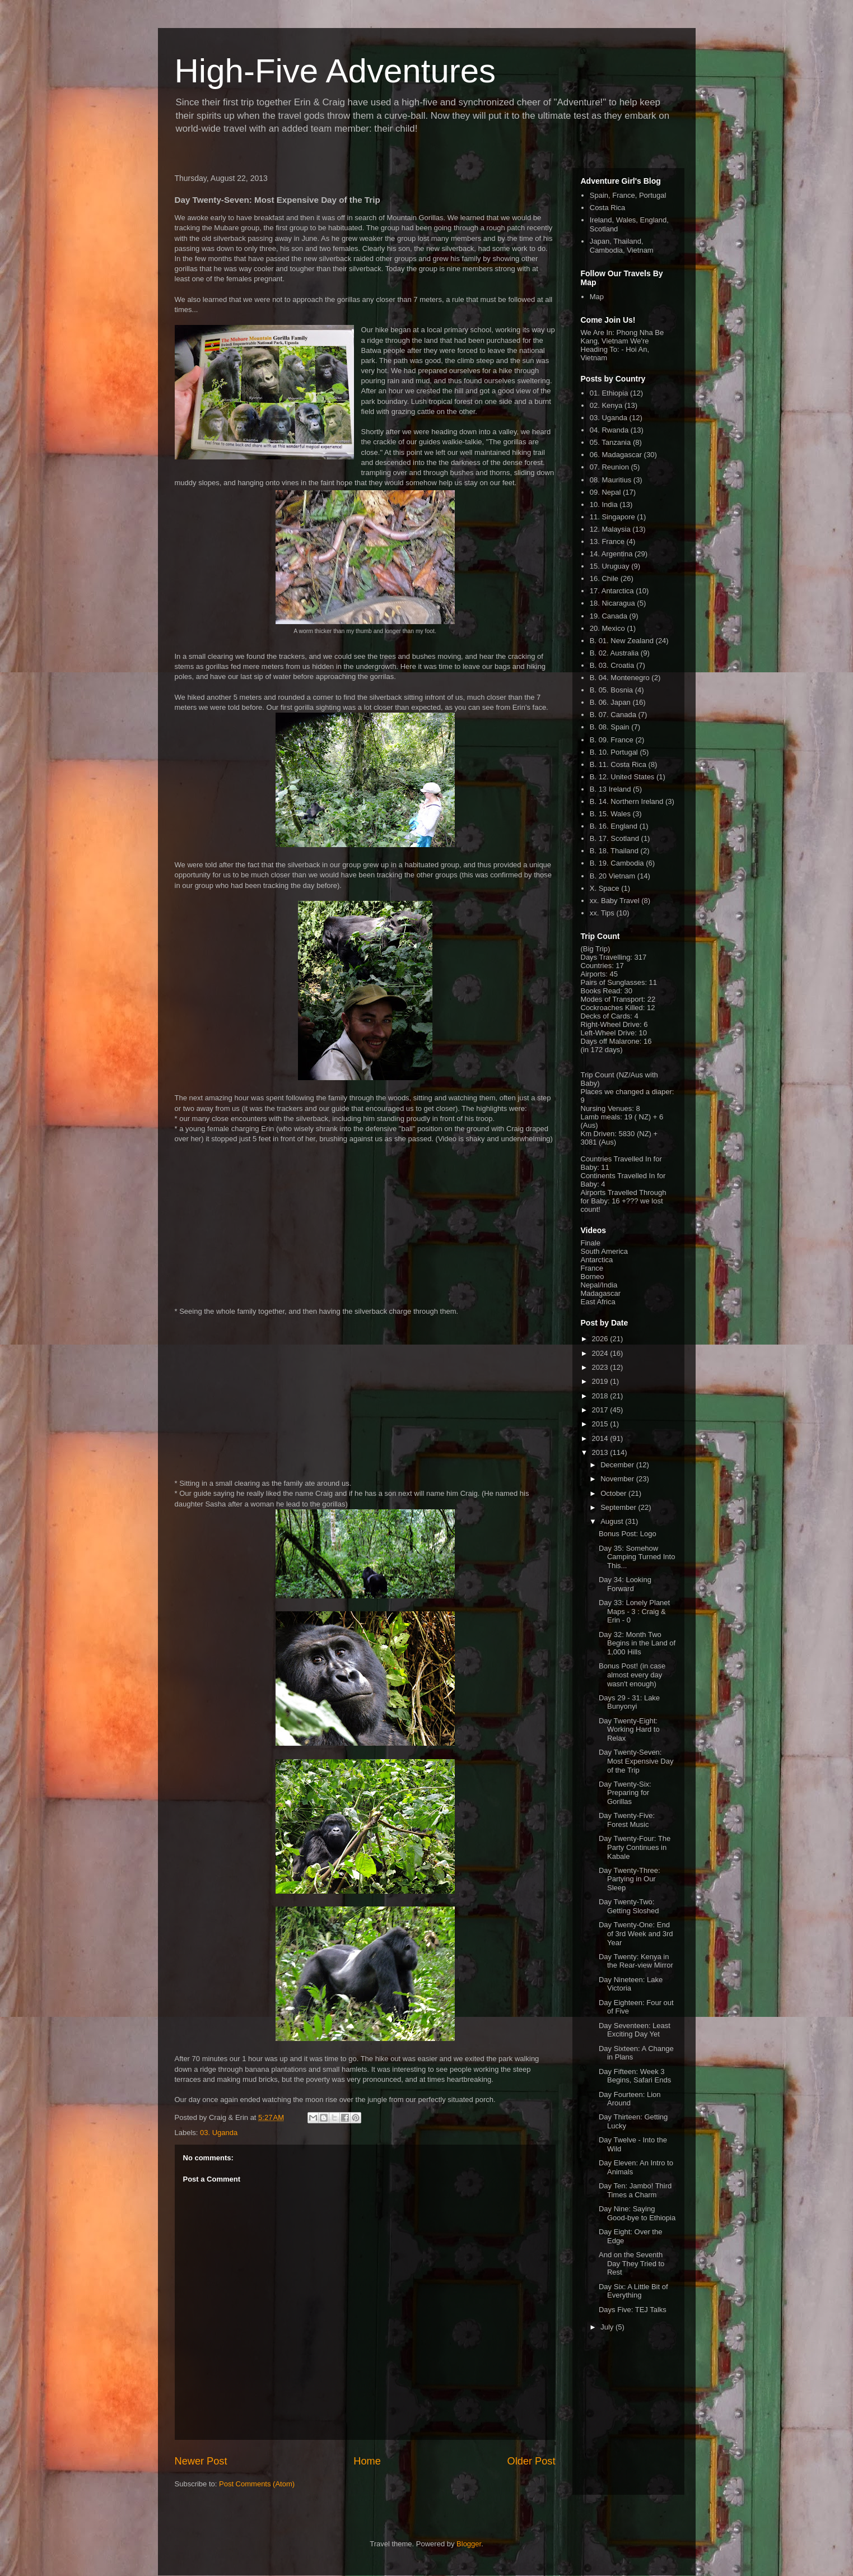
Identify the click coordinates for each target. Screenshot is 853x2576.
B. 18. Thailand (614, 851)
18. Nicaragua (612, 603)
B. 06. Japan (610, 702)
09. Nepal (605, 492)
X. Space (604, 888)
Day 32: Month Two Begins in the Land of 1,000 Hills (637, 1643)
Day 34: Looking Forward (625, 1584)
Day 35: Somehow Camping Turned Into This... (637, 1557)
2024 (601, 1353)
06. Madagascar (616, 454)
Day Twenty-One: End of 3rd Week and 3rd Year (636, 1933)
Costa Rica (608, 207)
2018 (601, 1396)
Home (367, 2461)
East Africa (598, 1302)
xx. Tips (602, 913)
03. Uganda (218, 2132)
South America (604, 1251)
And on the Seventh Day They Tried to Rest (631, 2263)
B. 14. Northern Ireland (627, 801)
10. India (604, 504)
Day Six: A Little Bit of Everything (633, 2291)
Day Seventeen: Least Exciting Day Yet (634, 2030)
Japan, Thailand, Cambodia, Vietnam (622, 245)
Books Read (601, 991)
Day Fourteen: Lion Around (630, 2099)
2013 (601, 1452)
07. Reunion (609, 467)
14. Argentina (611, 554)
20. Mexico (607, 628)
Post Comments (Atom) (257, 2484)
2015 (601, 1424)
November (618, 1479)
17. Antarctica (612, 591)
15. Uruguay (610, 566)
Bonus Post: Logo (627, 1533)
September (619, 1507)
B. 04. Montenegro (620, 677)
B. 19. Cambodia (617, 863)
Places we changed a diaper (626, 1091)
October (614, 1493)
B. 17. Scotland (614, 838)
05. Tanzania (610, 442)
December (618, 1465)
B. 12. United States (622, 777)
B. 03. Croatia (612, 665)
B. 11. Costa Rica (618, 764)
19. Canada (608, 616)
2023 (601, 1367)
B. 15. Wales (610, 814)
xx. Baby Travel (615, 900)
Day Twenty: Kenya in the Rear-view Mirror (636, 1961)
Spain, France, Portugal (628, 195)
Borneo (592, 1276)
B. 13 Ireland (610, 789)
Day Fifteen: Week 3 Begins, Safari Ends (635, 2076)
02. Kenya (606, 405)
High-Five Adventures (335, 71)
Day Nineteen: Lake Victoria (631, 1984)
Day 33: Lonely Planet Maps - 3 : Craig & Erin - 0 (634, 1611)
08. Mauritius (610, 480)
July (608, 2327)
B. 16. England (613, 826)
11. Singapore (612, 517)
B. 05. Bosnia (611, 690)
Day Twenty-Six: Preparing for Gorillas (625, 1793)
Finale (590, 1243)
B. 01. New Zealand (622, 640)
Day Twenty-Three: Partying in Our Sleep (629, 1879)
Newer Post (201, 2461)
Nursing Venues (606, 1108)
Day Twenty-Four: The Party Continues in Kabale (634, 1847)
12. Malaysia (610, 529)
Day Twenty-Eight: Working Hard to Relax (629, 1729)
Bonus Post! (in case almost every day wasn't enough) (632, 1674)
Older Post (531, 2461)
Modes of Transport (612, 999)
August (612, 1521)
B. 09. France (611, 740)
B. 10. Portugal (614, 752)
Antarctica (597, 1260)
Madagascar (601, 1293)
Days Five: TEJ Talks (632, 2309)
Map (597, 296)
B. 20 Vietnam (612, 876)
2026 (601, 1339)
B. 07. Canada (613, 714)
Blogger (468, 2544)
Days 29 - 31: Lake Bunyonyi (629, 1702)
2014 (601, 1438)
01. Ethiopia (609, 393)
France (592, 1268)
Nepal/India (599, 1285)
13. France (607, 541)
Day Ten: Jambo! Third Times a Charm (635, 2190)
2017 (601, 1410)
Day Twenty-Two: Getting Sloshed (629, 1906)
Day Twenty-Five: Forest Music (627, 1820)
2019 (601, 1381)
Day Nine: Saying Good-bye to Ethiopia (637, 2213)
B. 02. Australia (614, 653)
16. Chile (604, 578)
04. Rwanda (609, 430)
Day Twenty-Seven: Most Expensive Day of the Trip (636, 1761)
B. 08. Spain (610, 727)
